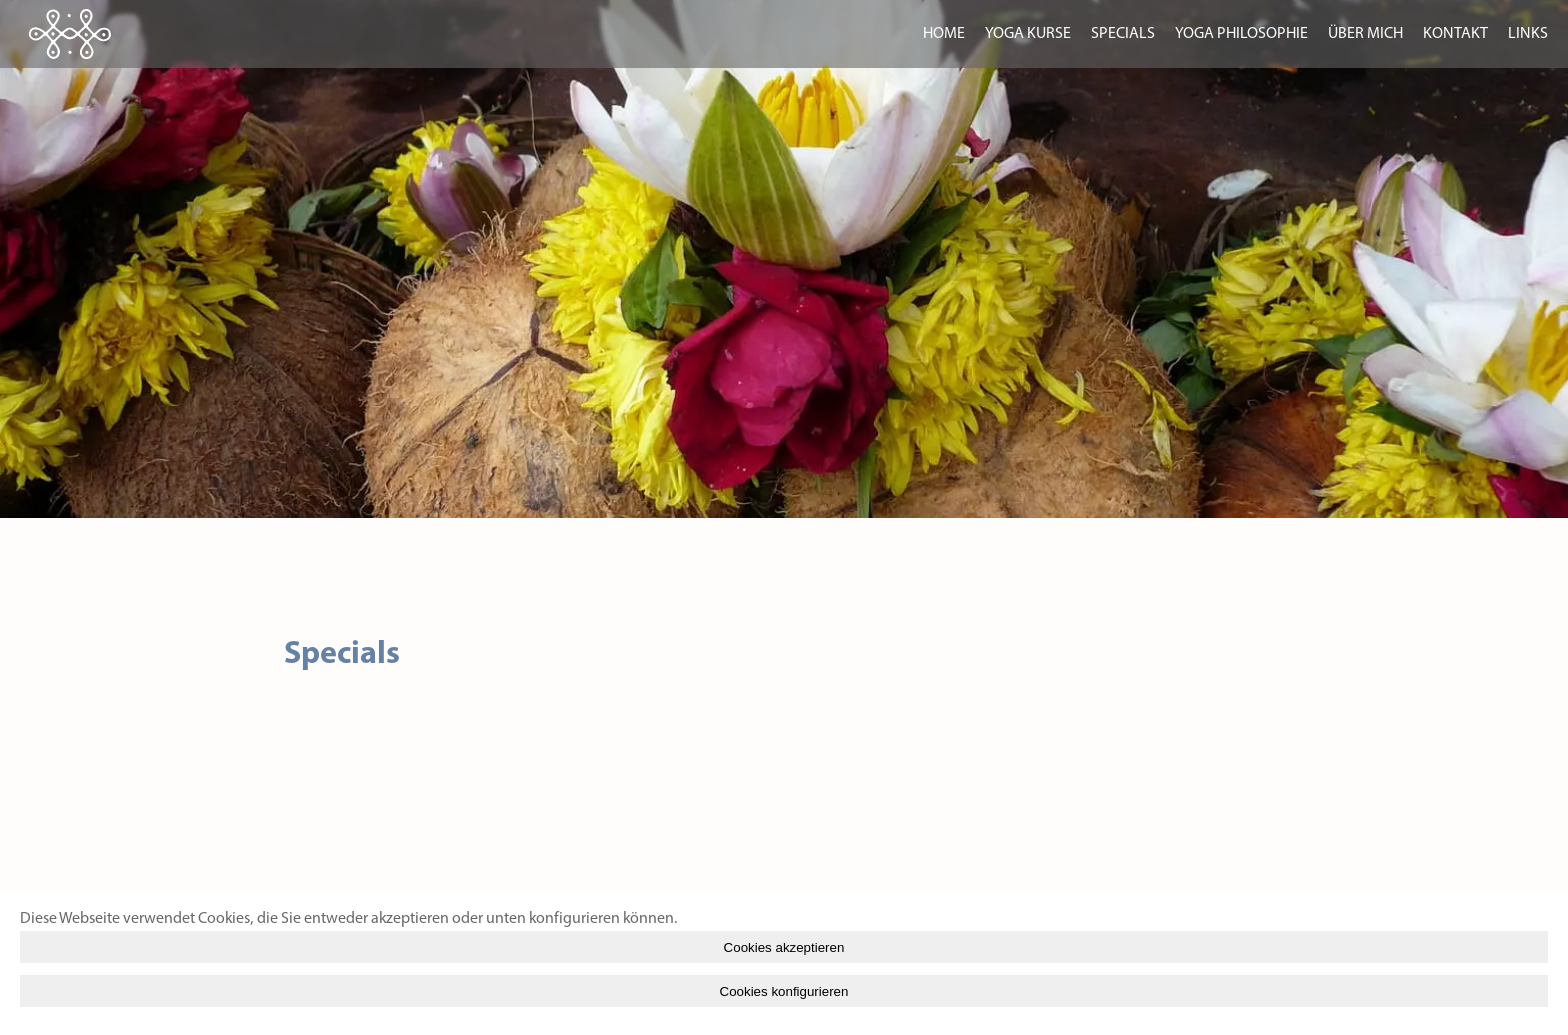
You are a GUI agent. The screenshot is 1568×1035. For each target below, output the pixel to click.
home (944, 34)
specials (1123, 34)
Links (1528, 34)
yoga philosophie (1241, 34)
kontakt (1455, 34)
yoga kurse (1028, 34)
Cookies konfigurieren (784, 991)
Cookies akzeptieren (784, 947)
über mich (1365, 34)
